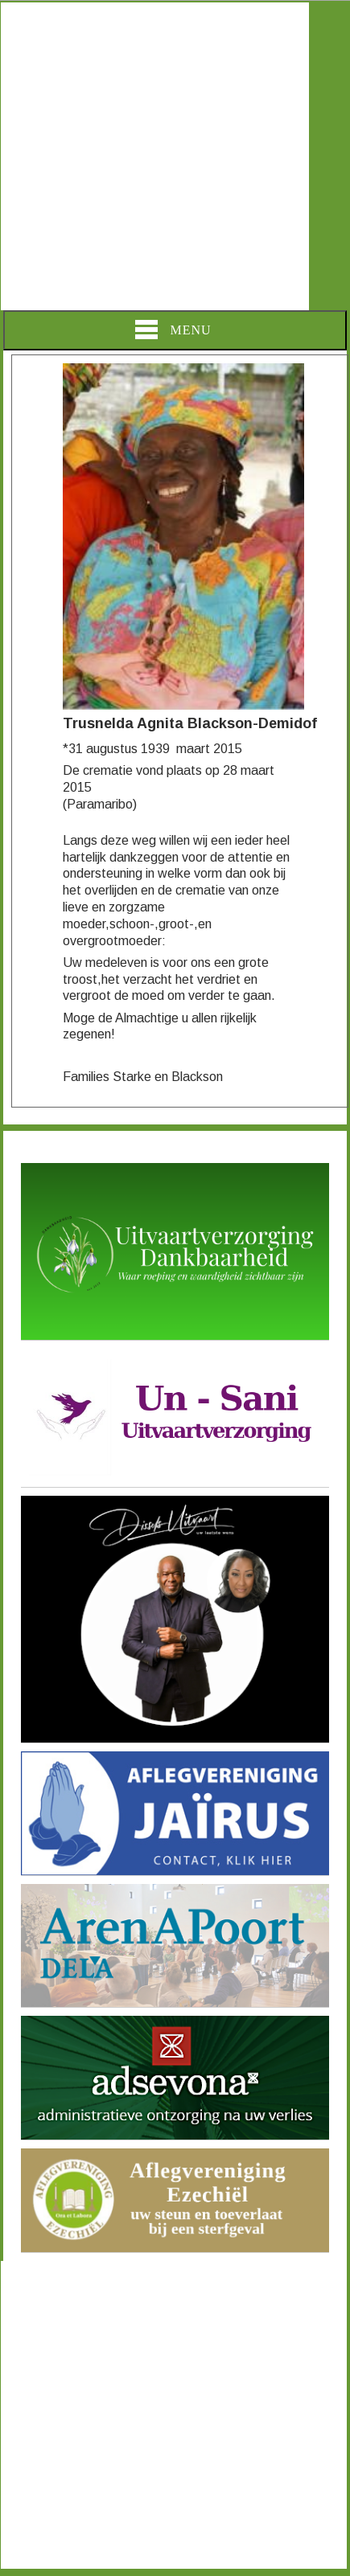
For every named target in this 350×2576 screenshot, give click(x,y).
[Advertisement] (155, 156)
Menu (173, 329)
